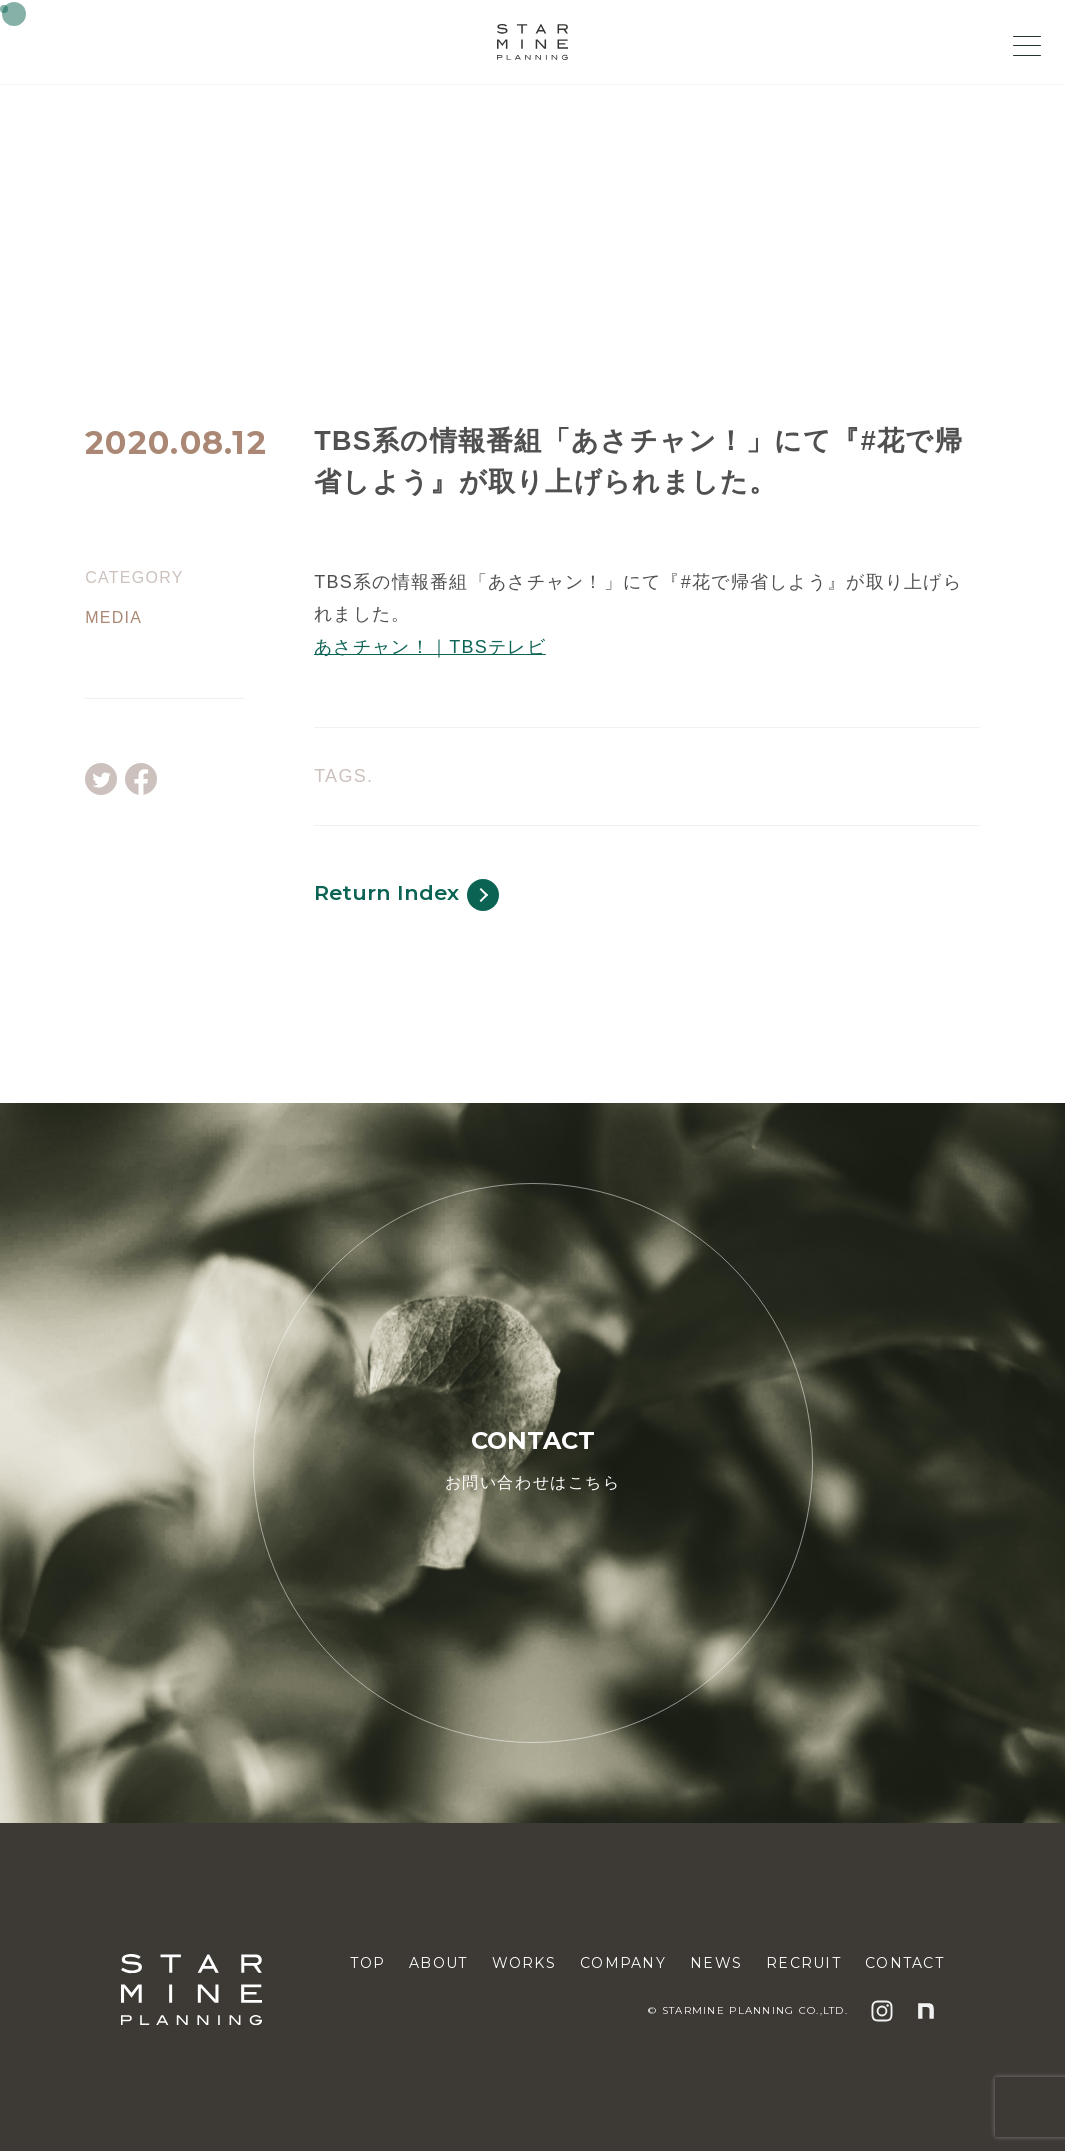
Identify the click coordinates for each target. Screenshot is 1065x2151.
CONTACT (904, 1963)
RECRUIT (803, 1963)
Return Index (406, 895)
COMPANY (623, 1963)
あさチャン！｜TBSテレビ (430, 647)
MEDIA (113, 618)
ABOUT (438, 1963)
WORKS (524, 1963)
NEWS (716, 1963)
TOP (367, 1963)
